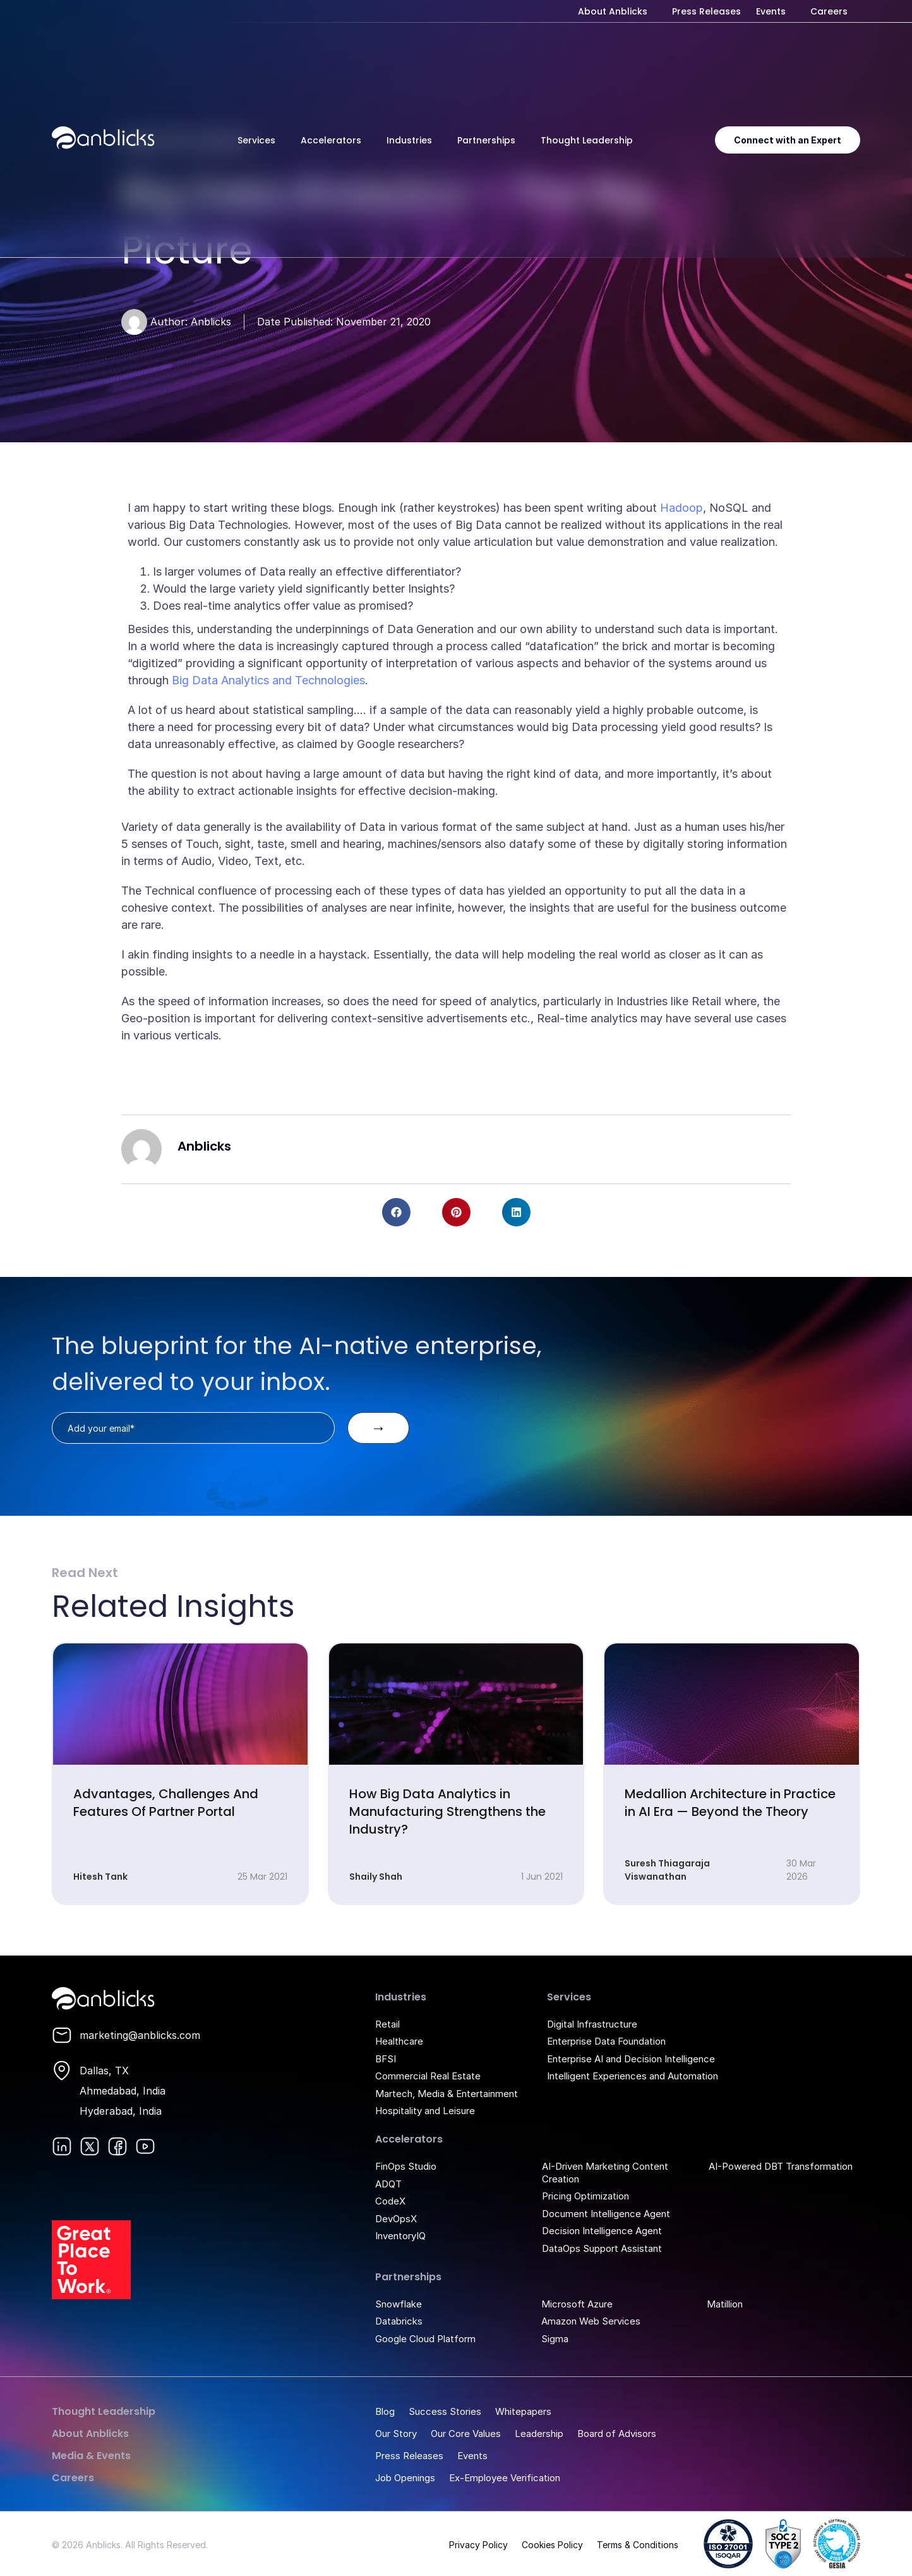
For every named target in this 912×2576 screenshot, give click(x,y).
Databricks (399, 2321)
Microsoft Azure (577, 2304)
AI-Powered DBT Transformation (781, 2166)
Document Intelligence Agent (606, 2214)
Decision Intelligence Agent (602, 2231)
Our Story (396, 2434)
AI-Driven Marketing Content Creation (605, 2172)
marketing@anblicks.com (140, 2035)
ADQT (388, 2184)
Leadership (539, 2434)
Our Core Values (466, 2434)
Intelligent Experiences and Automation (632, 2076)
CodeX (390, 2201)
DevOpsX (396, 2219)
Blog (385, 2411)
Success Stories (445, 2411)
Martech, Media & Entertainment (446, 2094)
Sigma (554, 2339)
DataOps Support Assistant (602, 2248)
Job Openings (405, 2478)
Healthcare (399, 2041)
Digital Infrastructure (592, 2024)
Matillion (725, 2304)
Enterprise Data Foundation (606, 2041)
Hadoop (681, 507)
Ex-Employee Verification (504, 2478)
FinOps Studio (405, 2166)
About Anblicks (612, 11)
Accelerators (331, 140)
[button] (396, 1212)
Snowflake (398, 2304)
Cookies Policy (552, 2544)
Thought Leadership (587, 140)
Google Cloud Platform (425, 2339)
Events (771, 11)
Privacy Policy (478, 2544)
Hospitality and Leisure (425, 2111)
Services (256, 140)
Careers (829, 11)
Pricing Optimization (585, 2196)
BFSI (385, 2059)
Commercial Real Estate (428, 2076)
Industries (409, 140)
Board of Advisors (616, 2434)
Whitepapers (523, 2411)
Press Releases (706, 11)
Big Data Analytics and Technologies (268, 680)
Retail (387, 2024)
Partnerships (486, 140)
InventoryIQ (400, 2236)
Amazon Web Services (590, 2321)
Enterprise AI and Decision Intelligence (631, 2059)
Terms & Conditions (637, 2544)
